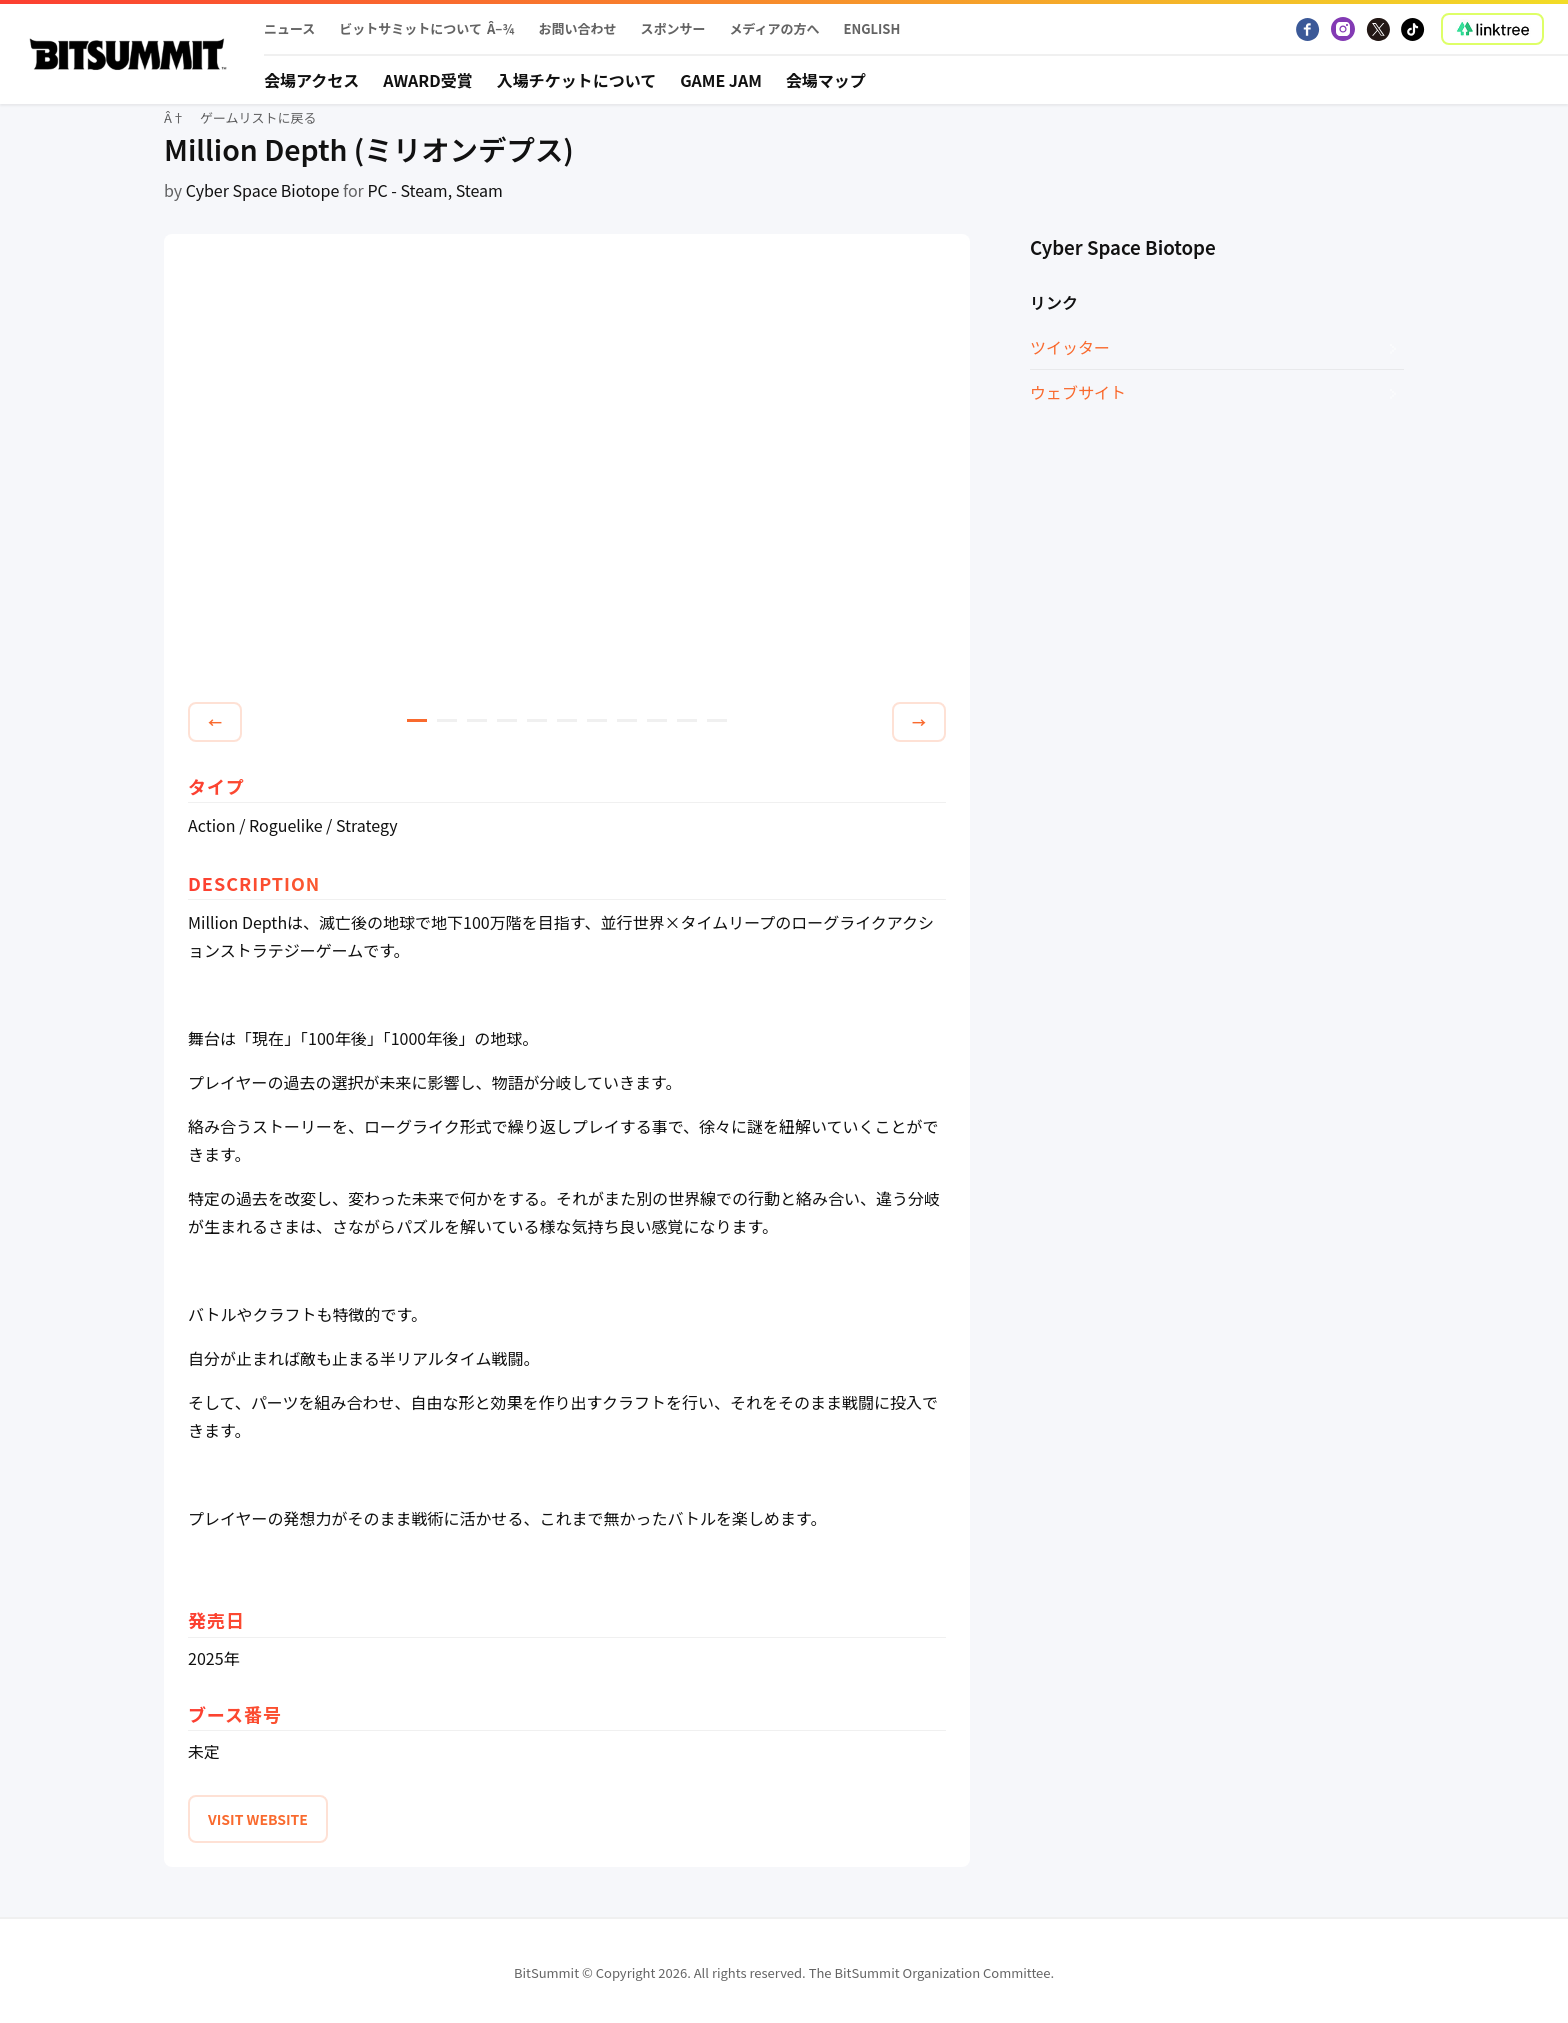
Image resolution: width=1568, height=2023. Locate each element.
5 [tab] (537, 720)
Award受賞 (428, 80)
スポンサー (672, 28)
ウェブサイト (1078, 392)
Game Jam (721, 80)
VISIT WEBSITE (258, 1819)
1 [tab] (417, 720)
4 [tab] (507, 720)
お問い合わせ (577, 28)
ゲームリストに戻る (258, 117)
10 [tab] (687, 720)
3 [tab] (477, 720)
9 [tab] (657, 720)
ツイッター (1070, 347)
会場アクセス (311, 80)
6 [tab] (567, 720)
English (872, 28)
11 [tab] (717, 720)
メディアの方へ (774, 28)
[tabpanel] (567, 471)
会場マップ (826, 80)
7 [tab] (597, 720)
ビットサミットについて (410, 28)
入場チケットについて (577, 80)
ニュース (289, 28)
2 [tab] (447, 720)
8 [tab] (627, 720)
